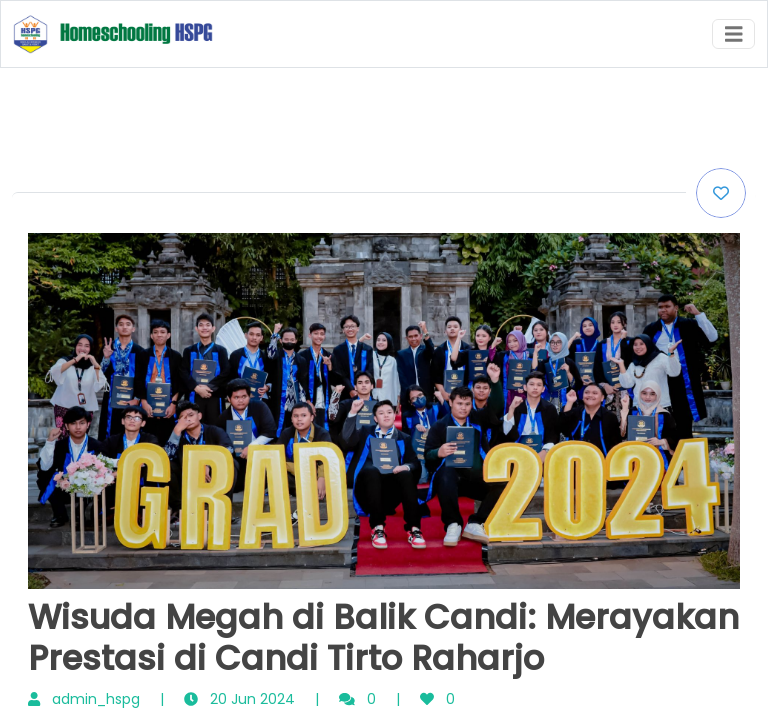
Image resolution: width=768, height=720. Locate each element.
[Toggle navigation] (734, 34)
